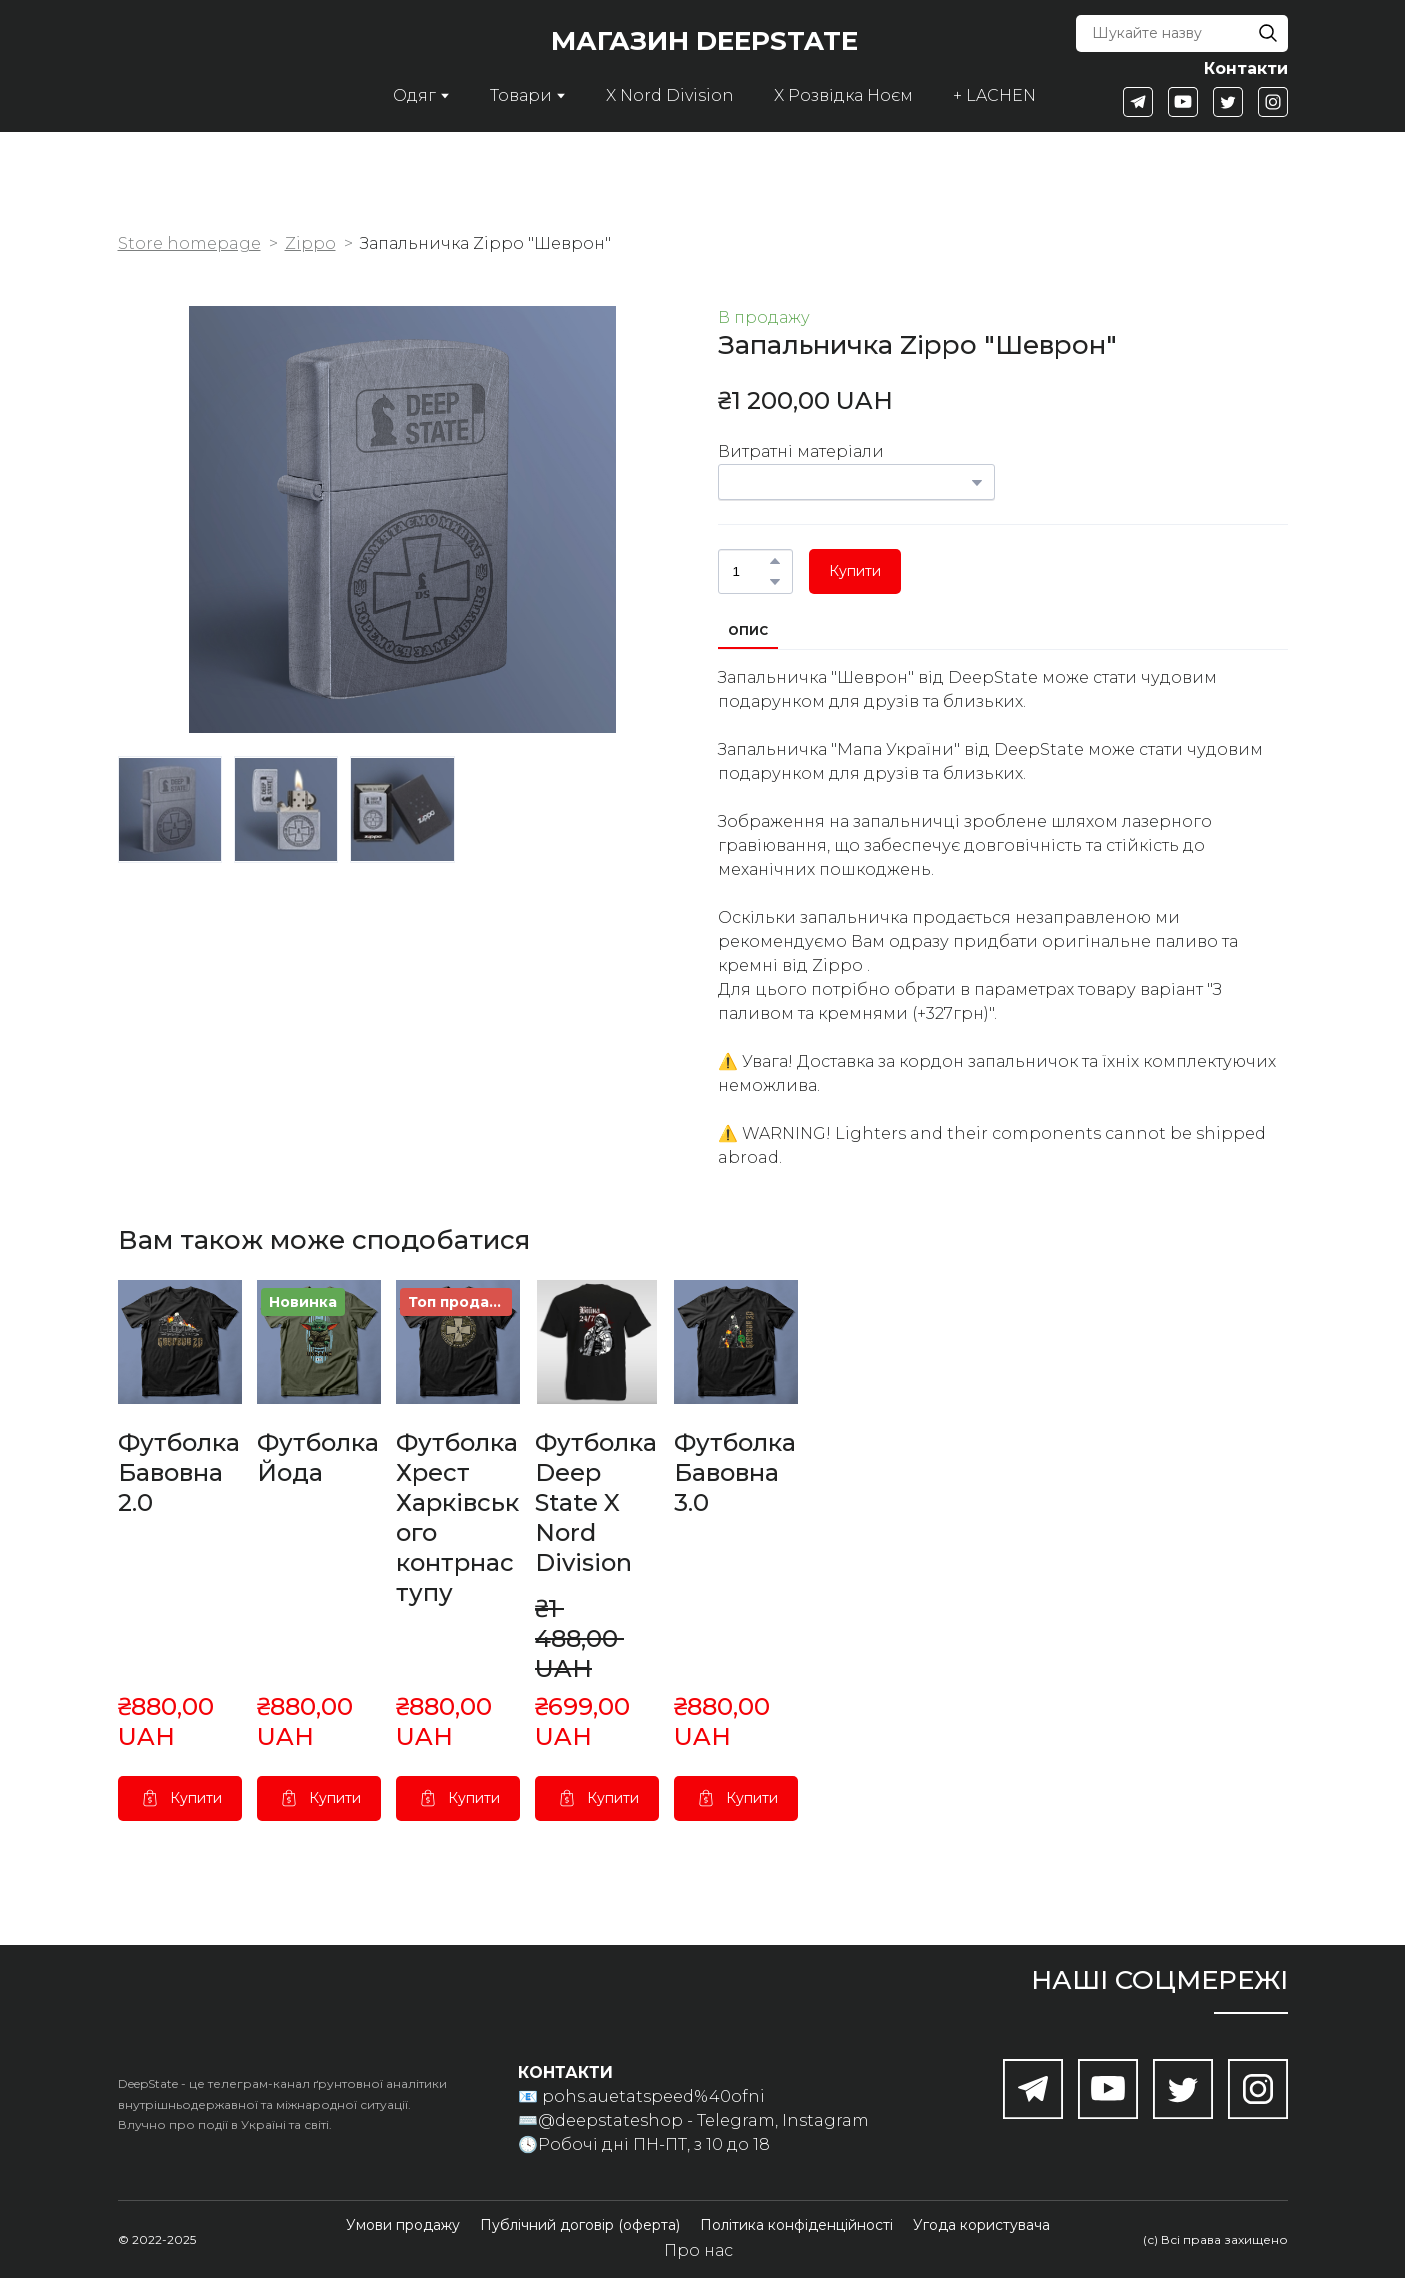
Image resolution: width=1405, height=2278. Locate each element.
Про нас (698, 2250)
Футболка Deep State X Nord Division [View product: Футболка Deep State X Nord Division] (596, 1502)
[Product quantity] (750, 571)
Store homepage (189, 243)
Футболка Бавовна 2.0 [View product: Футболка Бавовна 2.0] (179, 1472)
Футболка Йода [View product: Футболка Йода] (318, 1457)
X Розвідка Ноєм (843, 95)
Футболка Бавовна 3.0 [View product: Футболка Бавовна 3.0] (735, 1472)
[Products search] (1181, 33)
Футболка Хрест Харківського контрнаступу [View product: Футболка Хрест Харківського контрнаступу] (457, 1517)
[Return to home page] (198, 65)
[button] (1268, 33)
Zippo (310, 243)
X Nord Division (670, 95)
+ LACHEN (994, 95)
